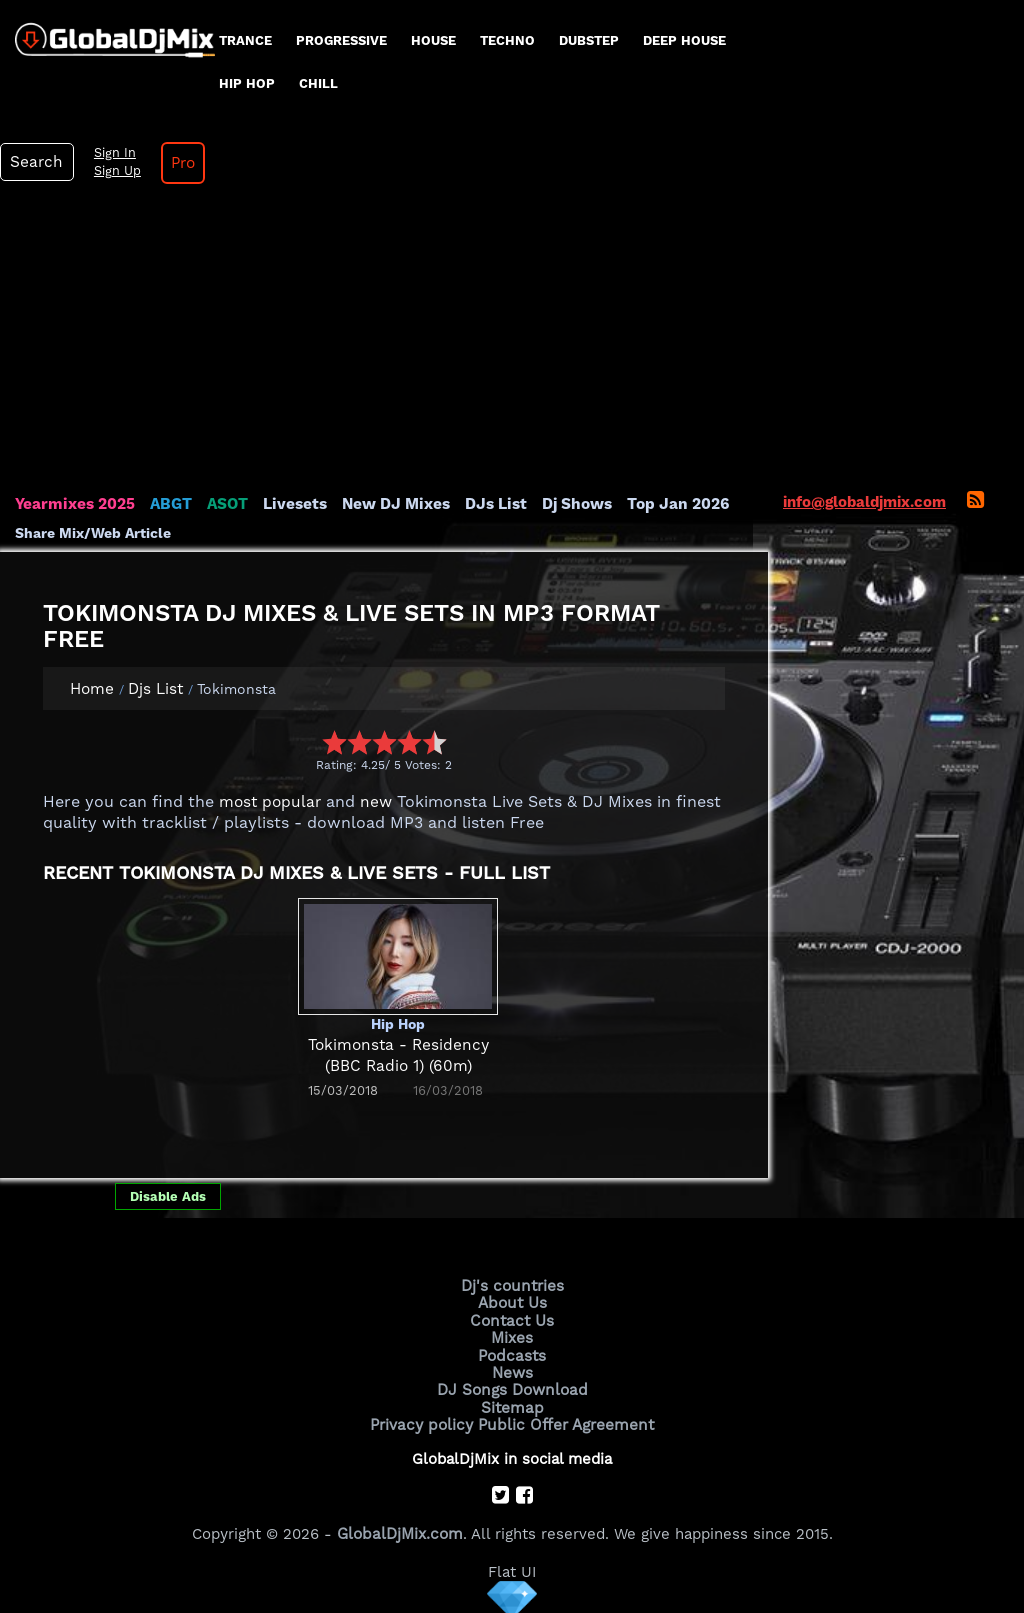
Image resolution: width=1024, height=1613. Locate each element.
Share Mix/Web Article (93, 532)
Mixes (512, 1336)
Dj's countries (512, 1285)
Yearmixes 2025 (73, 504)
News (512, 1370)
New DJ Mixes (389, 504)
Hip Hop (247, 83)
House (433, 40)
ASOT (223, 504)
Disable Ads (168, 1195)
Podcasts (512, 1353)
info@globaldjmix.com (864, 502)
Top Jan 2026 (665, 504)
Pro (178, 163)
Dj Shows (566, 504)
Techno (507, 40)
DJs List (487, 504)
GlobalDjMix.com (400, 1529)
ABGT (167, 504)
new (370, 802)
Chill (318, 83)
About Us (512, 1302)
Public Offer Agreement (564, 1421)
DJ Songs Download (512, 1387)
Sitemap (512, 1404)
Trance (245, 40)
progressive (341, 40)
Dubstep (589, 40)
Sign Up (113, 171)
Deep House (684, 40)
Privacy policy (424, 1421)
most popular (267, 802)
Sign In (110, 153)
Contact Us (512, 1319)
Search (35, 162)
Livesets (290, 504)
